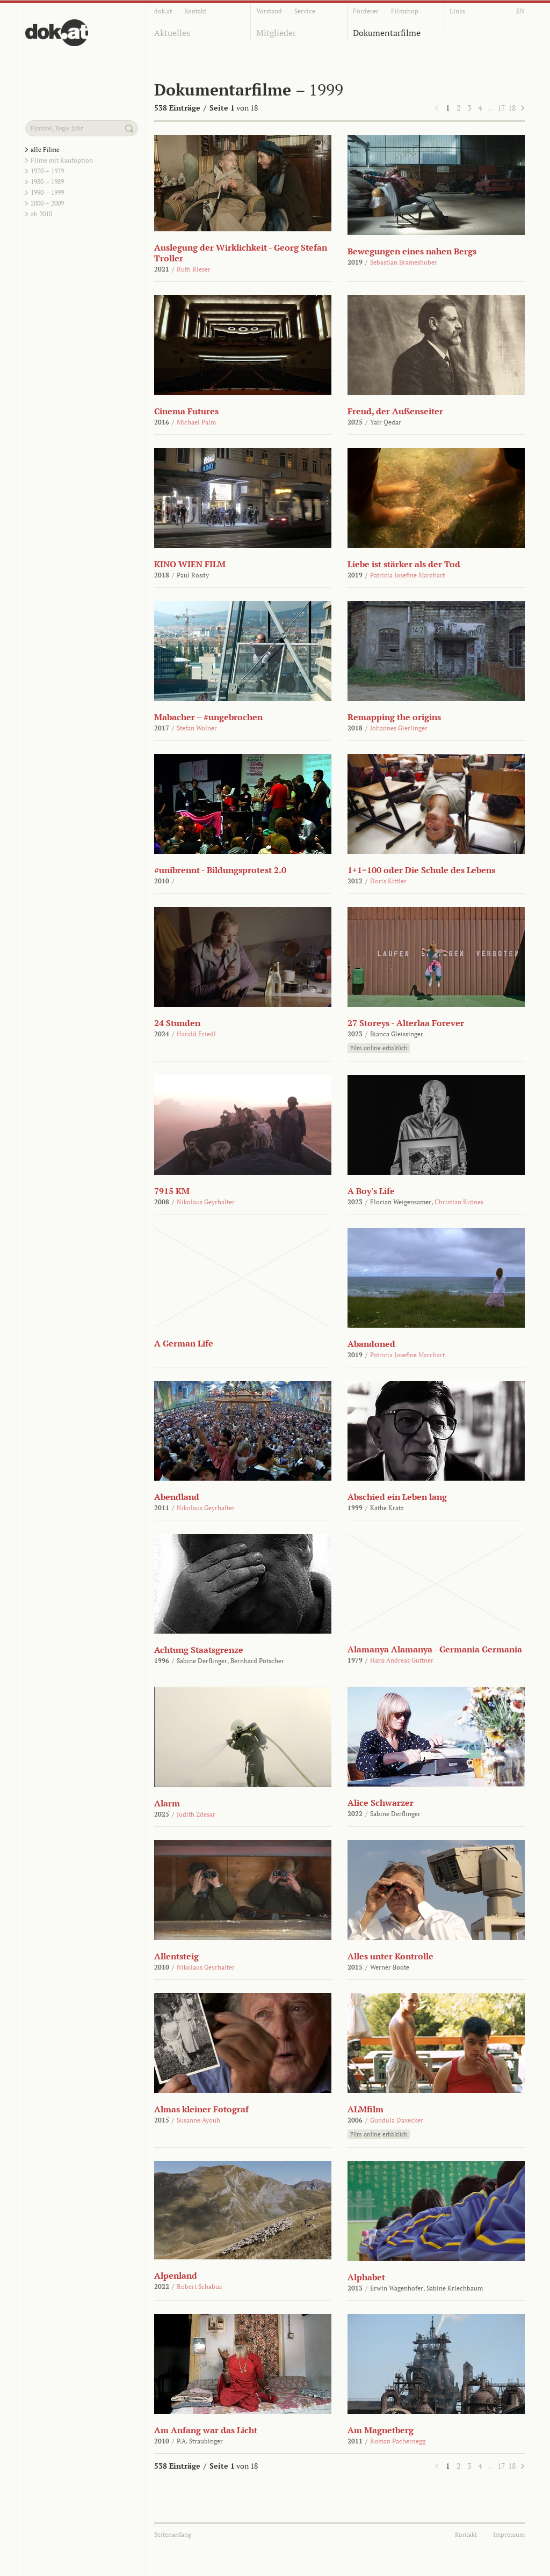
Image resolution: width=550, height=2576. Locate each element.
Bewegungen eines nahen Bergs (412, 251)
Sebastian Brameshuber (403, 262)
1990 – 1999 (47, 192)
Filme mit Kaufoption (62, 160)
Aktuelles (172, 33)
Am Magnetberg (381, 2430)
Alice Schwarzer (381, 1803)
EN (520, 11)
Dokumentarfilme (387, 33)
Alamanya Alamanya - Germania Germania (435, 1649)
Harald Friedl (196, 1034)
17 (501, 108)
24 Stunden (177, 1023)
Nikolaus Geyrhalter (206, 1202)
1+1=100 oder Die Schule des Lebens (421, 870)
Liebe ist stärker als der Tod (404, 564)
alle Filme (45, 149)
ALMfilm (365, 2109)
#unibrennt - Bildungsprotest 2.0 (220, 870)
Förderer (366, 11)
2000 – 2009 (47, 203)
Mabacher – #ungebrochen (208, 717)
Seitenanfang (172, 2534)
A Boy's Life (371, 1191)
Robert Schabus (199, 2286)
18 (512, 108)
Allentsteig (176, 1956)
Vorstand (269, 11)
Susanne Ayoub (198, 2120)
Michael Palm (196, 422)
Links (457, 11)
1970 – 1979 (47, 171)
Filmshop (404, 11)
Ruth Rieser (194, 269)
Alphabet (366, 2277)
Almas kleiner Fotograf (201, 2109)
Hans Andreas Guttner (401, 1660)
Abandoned (371, 1344)
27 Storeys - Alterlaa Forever (406, 1023)
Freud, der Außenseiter (395, 411)
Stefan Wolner (197, 728)
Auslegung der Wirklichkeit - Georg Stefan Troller (240, 252)
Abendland (176, 1497)
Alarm (167, 1803)
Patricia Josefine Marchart (407, 575)
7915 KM (172, 1191)
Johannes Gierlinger (399, 728)
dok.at (163, 11)
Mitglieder (276, 33)
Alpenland (175, 2275)
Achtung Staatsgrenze (198, 1650)
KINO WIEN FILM (190, 564)
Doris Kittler (388, 881)
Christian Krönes (459, 1202)
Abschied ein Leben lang (397, 1497)
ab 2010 (41, 214)
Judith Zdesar (196, 1814)
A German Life (183, 1343)
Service (304, 11)
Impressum (509, 2534)
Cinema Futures (186, 411)
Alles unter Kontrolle (390, 1956)
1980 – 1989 (47, 182)
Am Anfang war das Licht (205, 2430)
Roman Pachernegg (397, 2441)
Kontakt (195, 11)
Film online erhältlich (378, 1048)
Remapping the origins (394, 717)
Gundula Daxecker (396, 2120)
